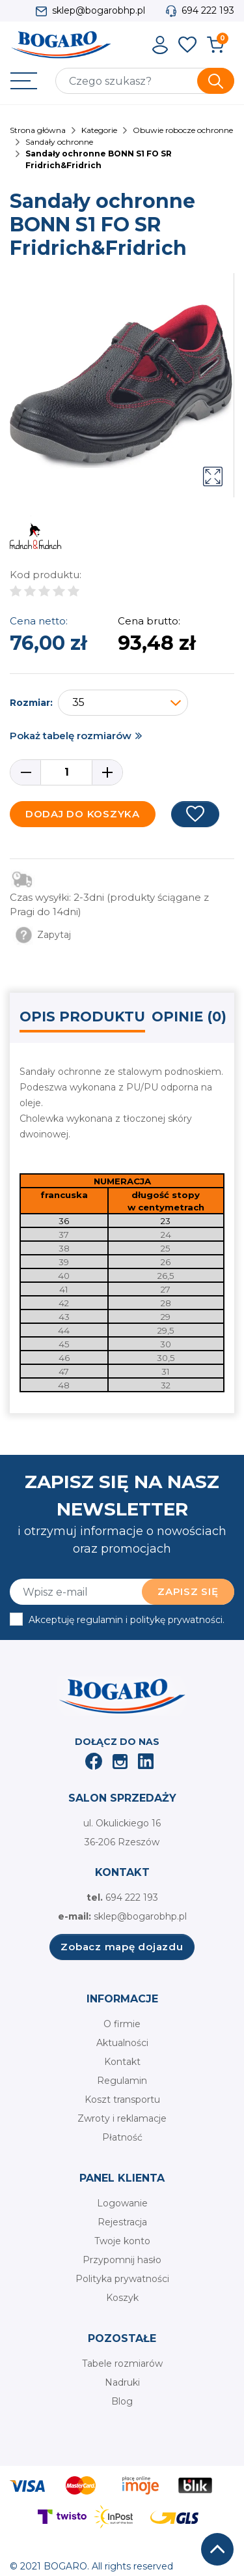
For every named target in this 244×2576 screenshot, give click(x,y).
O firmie (122, 2024)
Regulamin (122, 2080)
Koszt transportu (122, 2099)
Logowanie (122, 2203)
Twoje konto (122, 2241)
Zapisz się (188, 1591)
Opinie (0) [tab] (189, 1016)
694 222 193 (208, 10)
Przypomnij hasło (122, 2260)
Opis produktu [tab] (82, 1016)
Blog (122, 2401)
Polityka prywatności (122, 2279)
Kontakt (122, 2062)
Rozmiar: (31, 703)
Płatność (122, 2137)
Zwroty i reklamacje (122, 2118)
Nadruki (122, 2382)
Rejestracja (122, 2222)
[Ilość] (66, 772)
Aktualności (122, 2043)
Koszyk (122, 2298)
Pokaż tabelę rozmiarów (70, 735)
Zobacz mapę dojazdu (122, 1946)
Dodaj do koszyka (82, 814)
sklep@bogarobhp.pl (98, 10)
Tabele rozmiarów (122, 2363)
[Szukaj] (144, 81)
